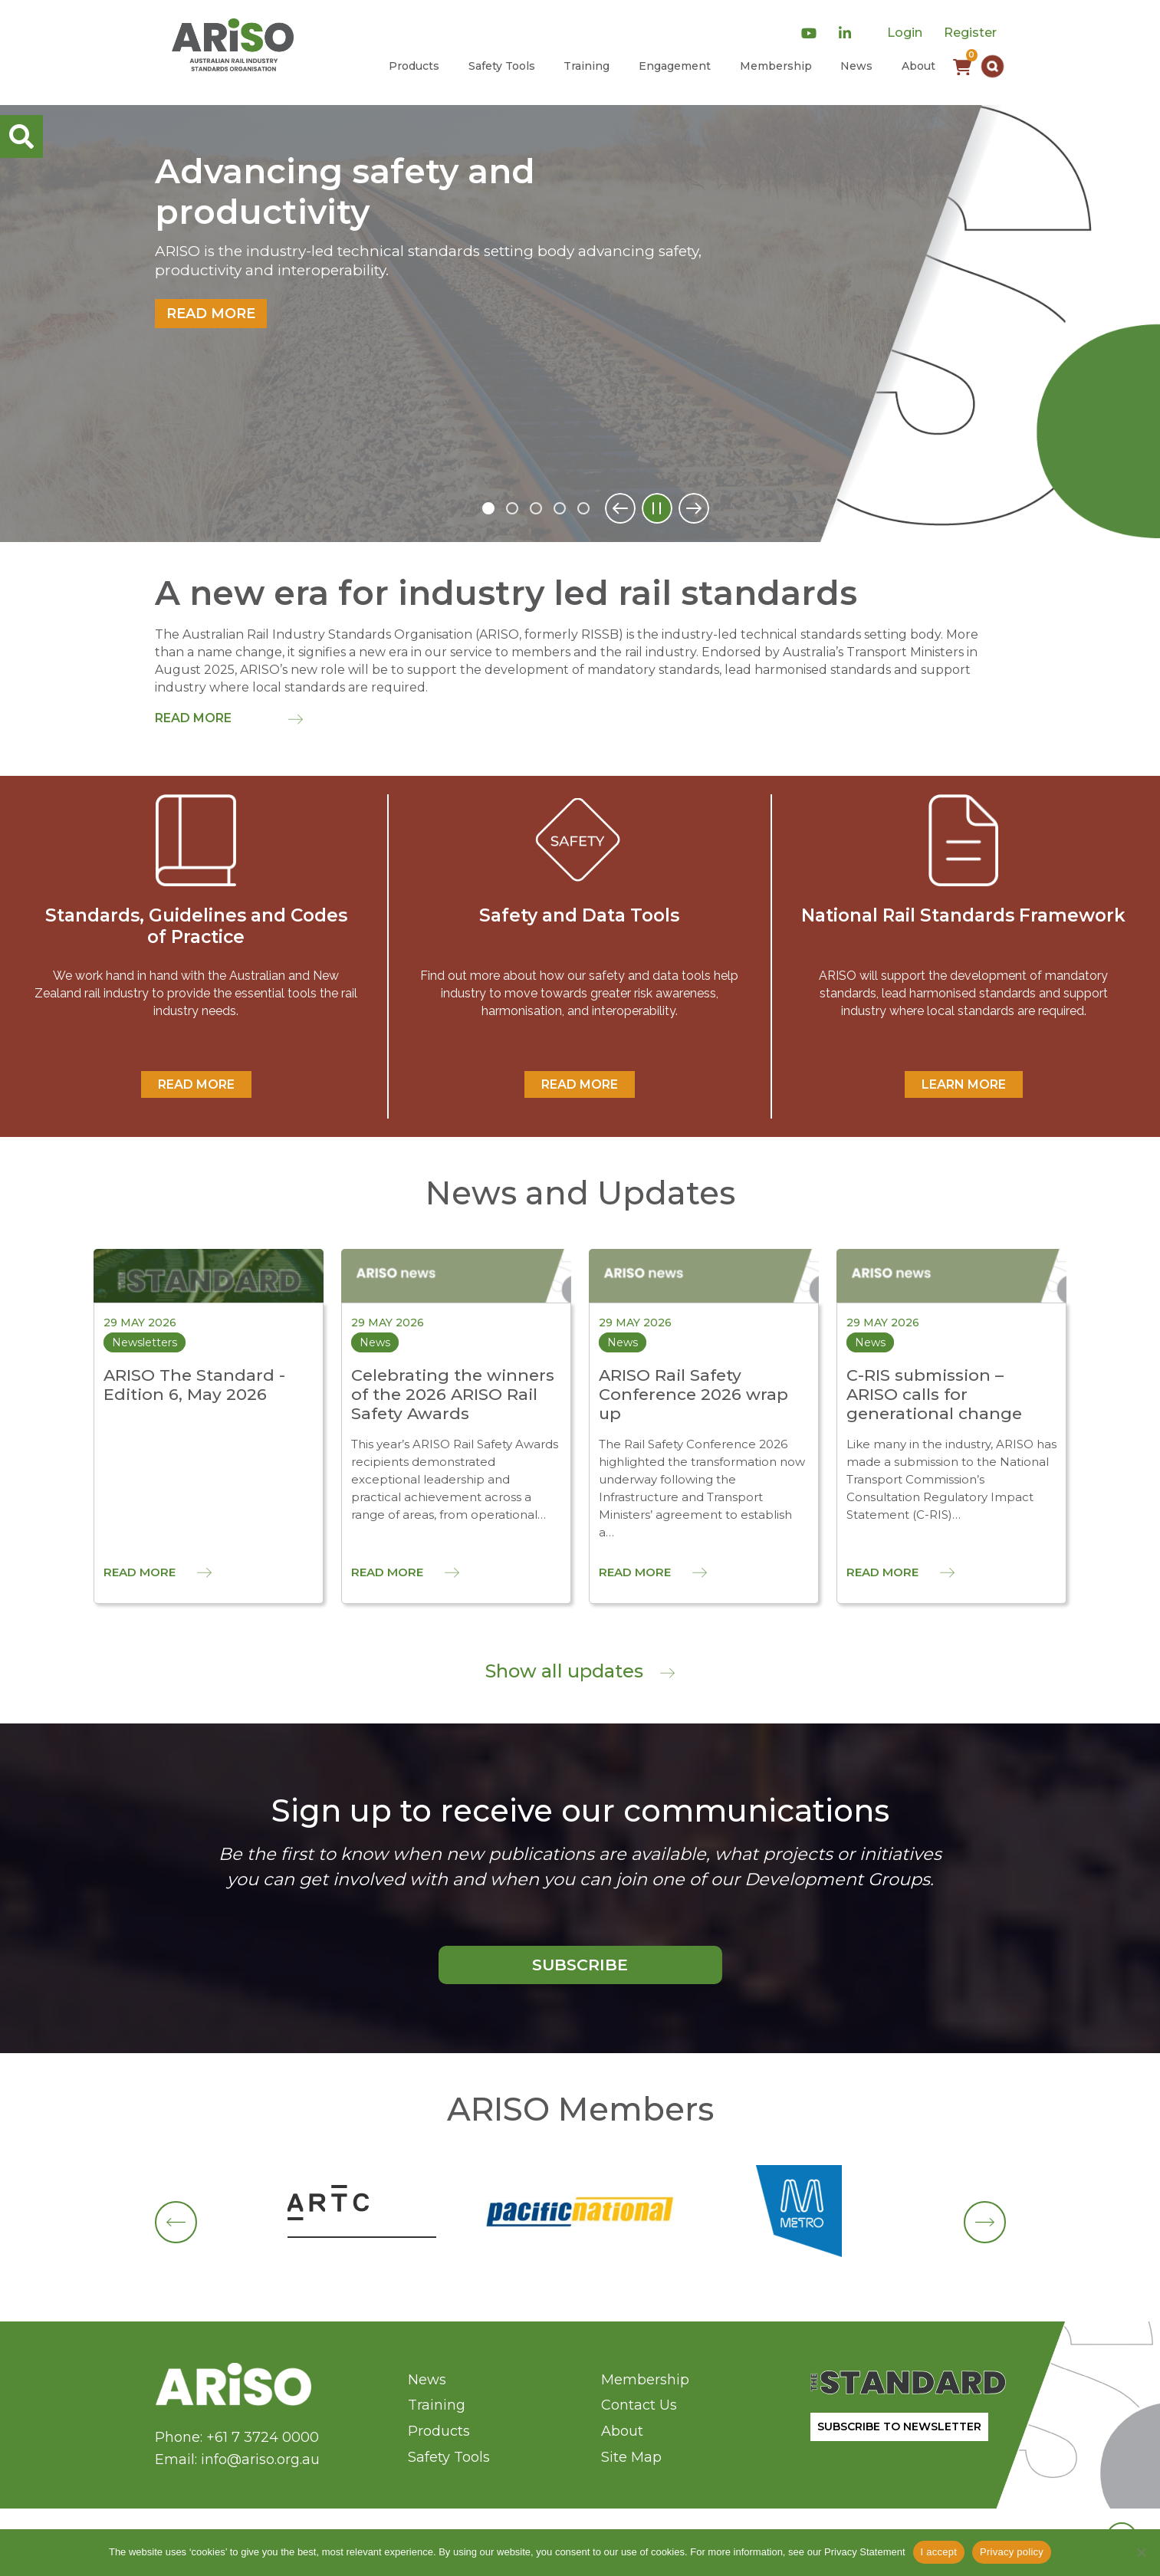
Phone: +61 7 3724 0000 (237, 2437)
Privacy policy (1011, 2552)
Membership (776, 66)
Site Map (631, 2457)
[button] (992, 66)
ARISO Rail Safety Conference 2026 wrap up (693, 1394)
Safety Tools (501, 66)
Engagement (675, 66)
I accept (939, 2552)
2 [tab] (512, 508)
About (918, 66)
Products (414, 66)
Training (587, 66)
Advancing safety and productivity (345, 191)
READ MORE (196, 1084)
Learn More (964, 1084)
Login (904, 32)
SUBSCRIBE (580, 1964)
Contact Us (639, 2405)
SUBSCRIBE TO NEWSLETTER (899, 2426)
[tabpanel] (580, 323)
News (856, 66)
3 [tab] (536, 508)
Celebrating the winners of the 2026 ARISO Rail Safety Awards (452, 1394)
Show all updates (580, 1671)
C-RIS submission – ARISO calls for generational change (934, 1394)
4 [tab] (560, 508)
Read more (210, 313)
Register (970, 32)
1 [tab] (488, 508)
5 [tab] (583, 508)
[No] (1140, 2552)
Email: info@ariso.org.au (237, 2459)
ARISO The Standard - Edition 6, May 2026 (194, 1384)
